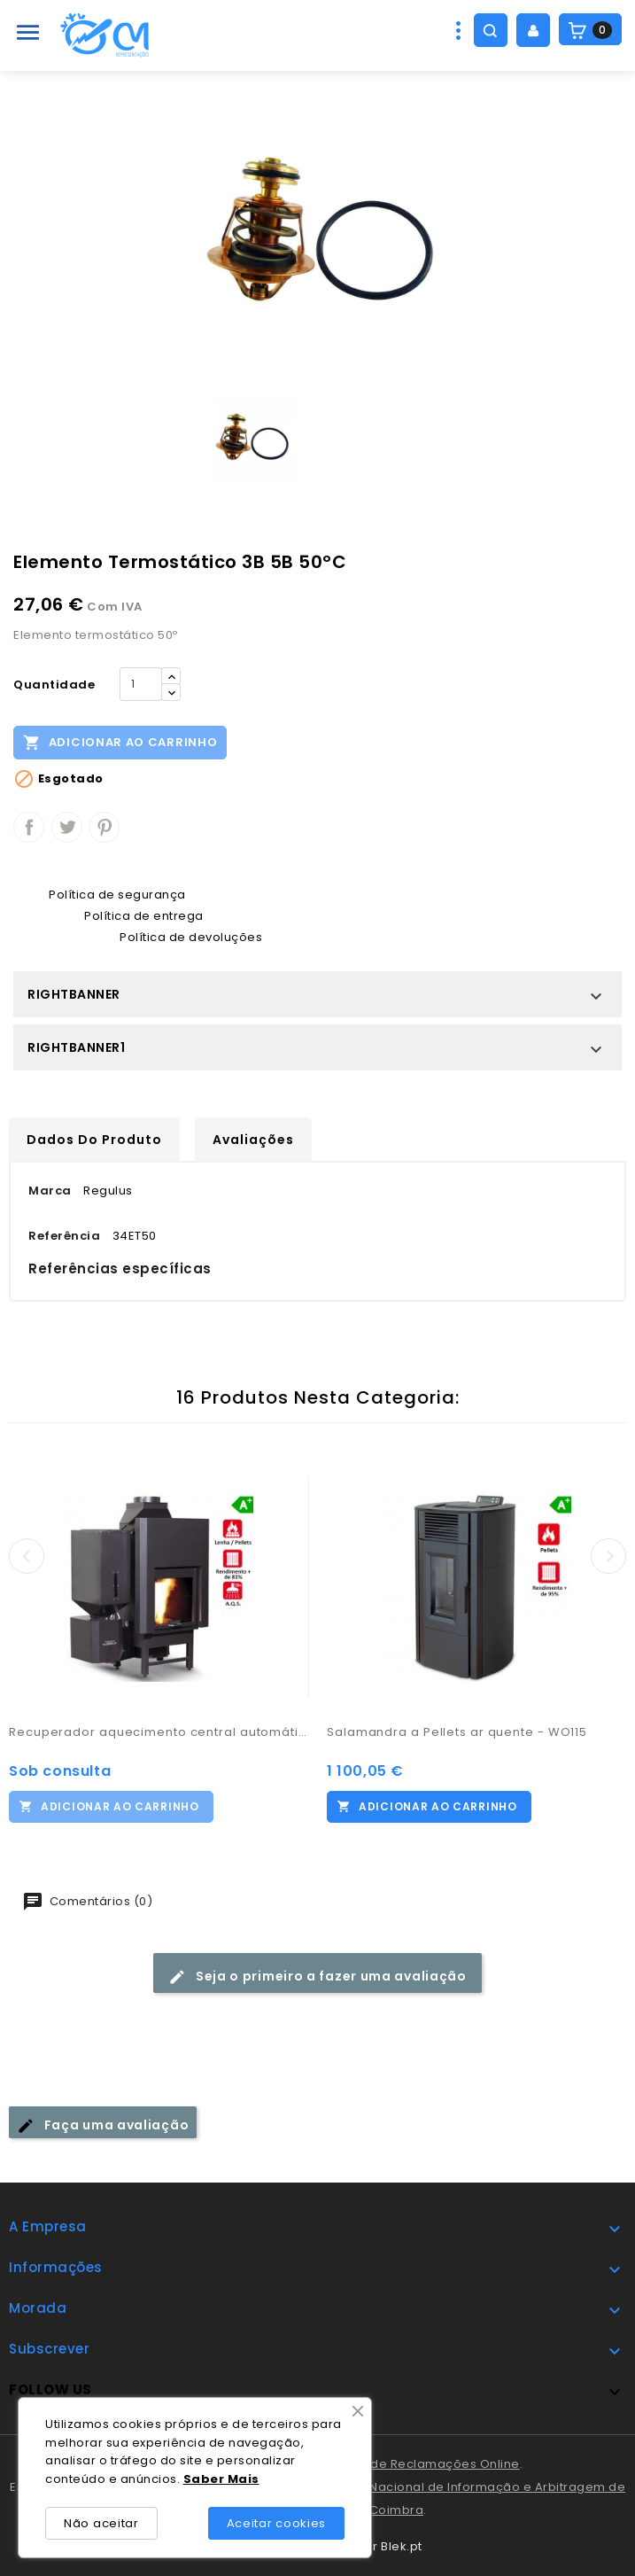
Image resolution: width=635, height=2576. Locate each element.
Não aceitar (101, 2523)
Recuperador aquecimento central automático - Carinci (159, 1732)
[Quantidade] (141, 684)
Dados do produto (94, 1139)
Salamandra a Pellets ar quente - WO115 (457, 1732)
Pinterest (104, 827)
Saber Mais (221, 2479)
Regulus (108, 1190)
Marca (50, 1190)
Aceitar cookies (277, 2523)
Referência (64, 1235)
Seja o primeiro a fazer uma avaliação (317, 1976)
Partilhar (28, 827)
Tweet (66, 827)
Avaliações (253, 1139)
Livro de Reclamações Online (429, 2463)
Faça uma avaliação (103, 2125)
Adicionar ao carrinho (120, 741)
